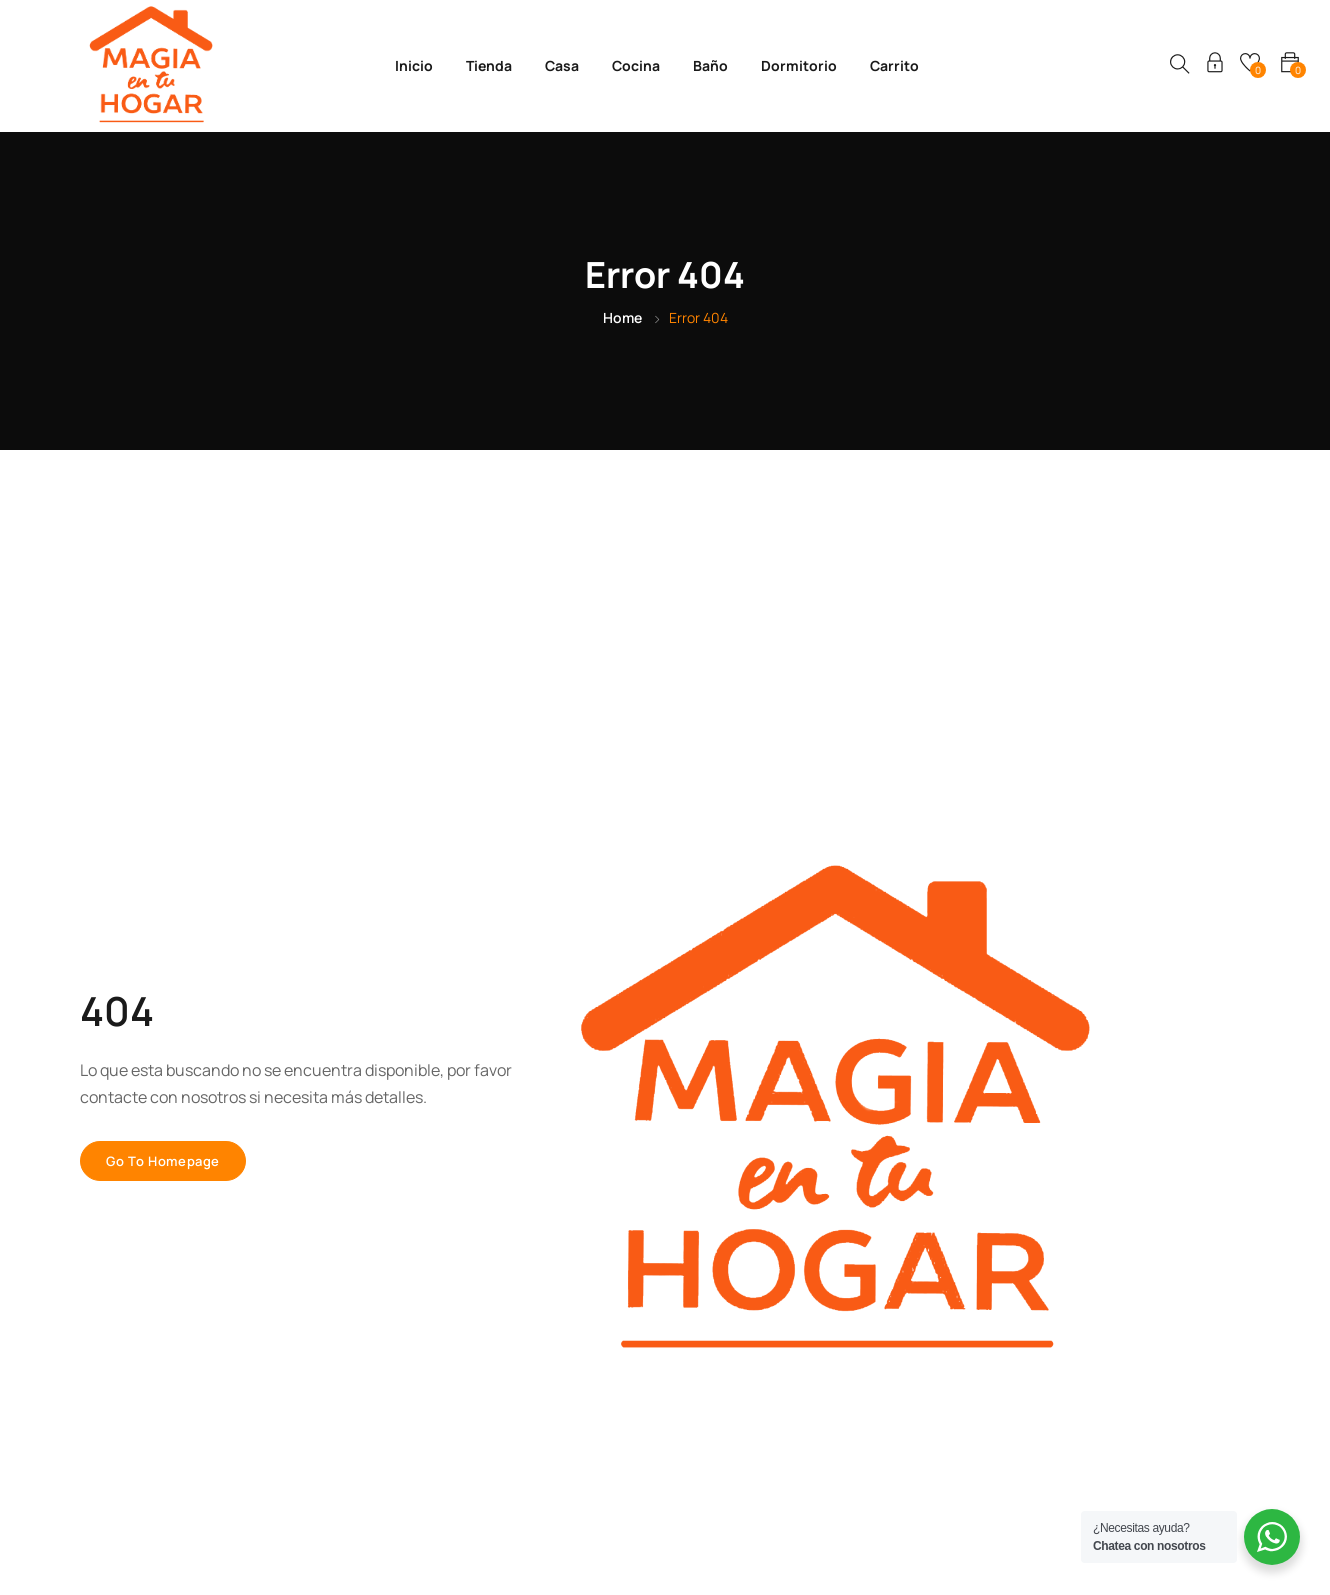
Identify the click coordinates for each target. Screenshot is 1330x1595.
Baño (710, 65)
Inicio (414, 65)
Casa (562, 65)
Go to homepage (163, 1161)
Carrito (894, 65)
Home (622, 317)
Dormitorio (799, 65)
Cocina (636, 65)
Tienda (489, 65)
